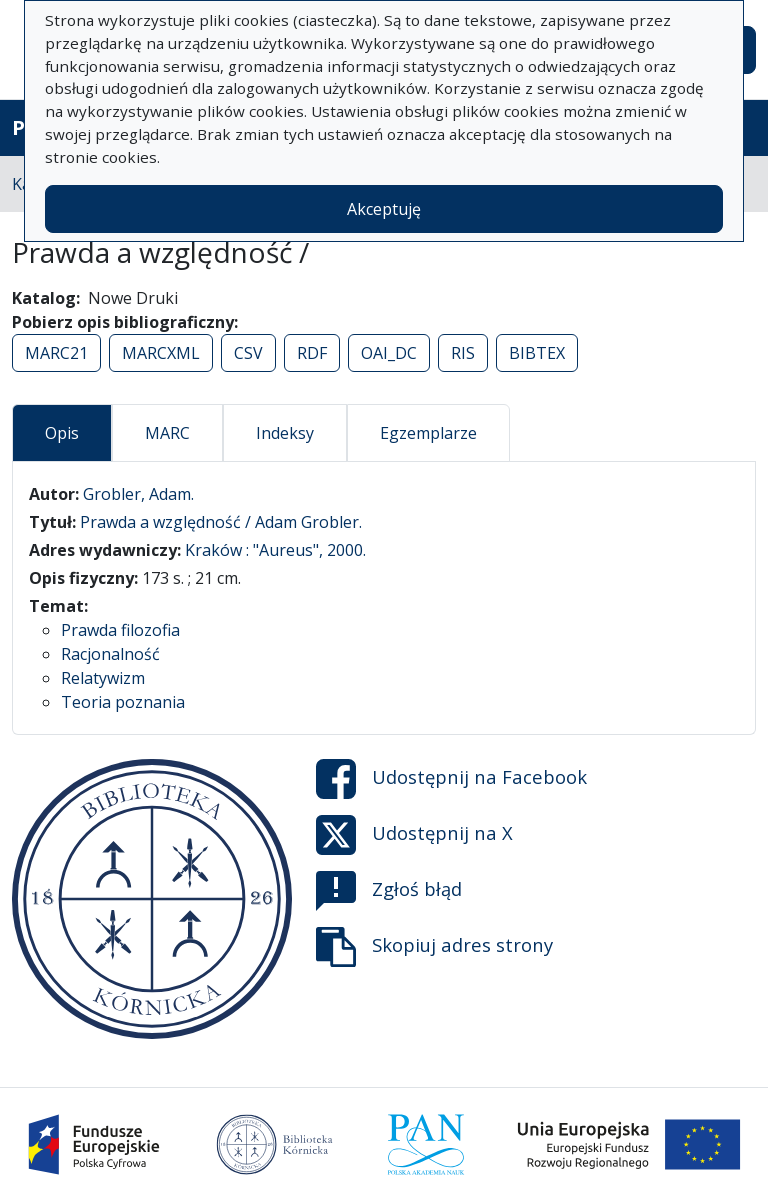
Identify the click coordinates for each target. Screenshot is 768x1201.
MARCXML (161, 353)
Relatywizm (103, 678)
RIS (463, 353)
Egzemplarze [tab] (428, 433)
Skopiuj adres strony (434, 947)
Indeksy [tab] (285, 433)
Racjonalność (110, 654)
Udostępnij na (451, 779)
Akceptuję (384, 209)
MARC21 (56, 353)
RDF (312, 353)
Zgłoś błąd (389, 891)
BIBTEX (537, 353)
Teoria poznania (123, 702)
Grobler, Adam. (138, 494)
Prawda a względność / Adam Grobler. (221, 522)
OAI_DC (389, 353)
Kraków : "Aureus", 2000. (275, 550)
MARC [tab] (167, 433)
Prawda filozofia (120, 630)
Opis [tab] (62, 433)
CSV (248, 353)
